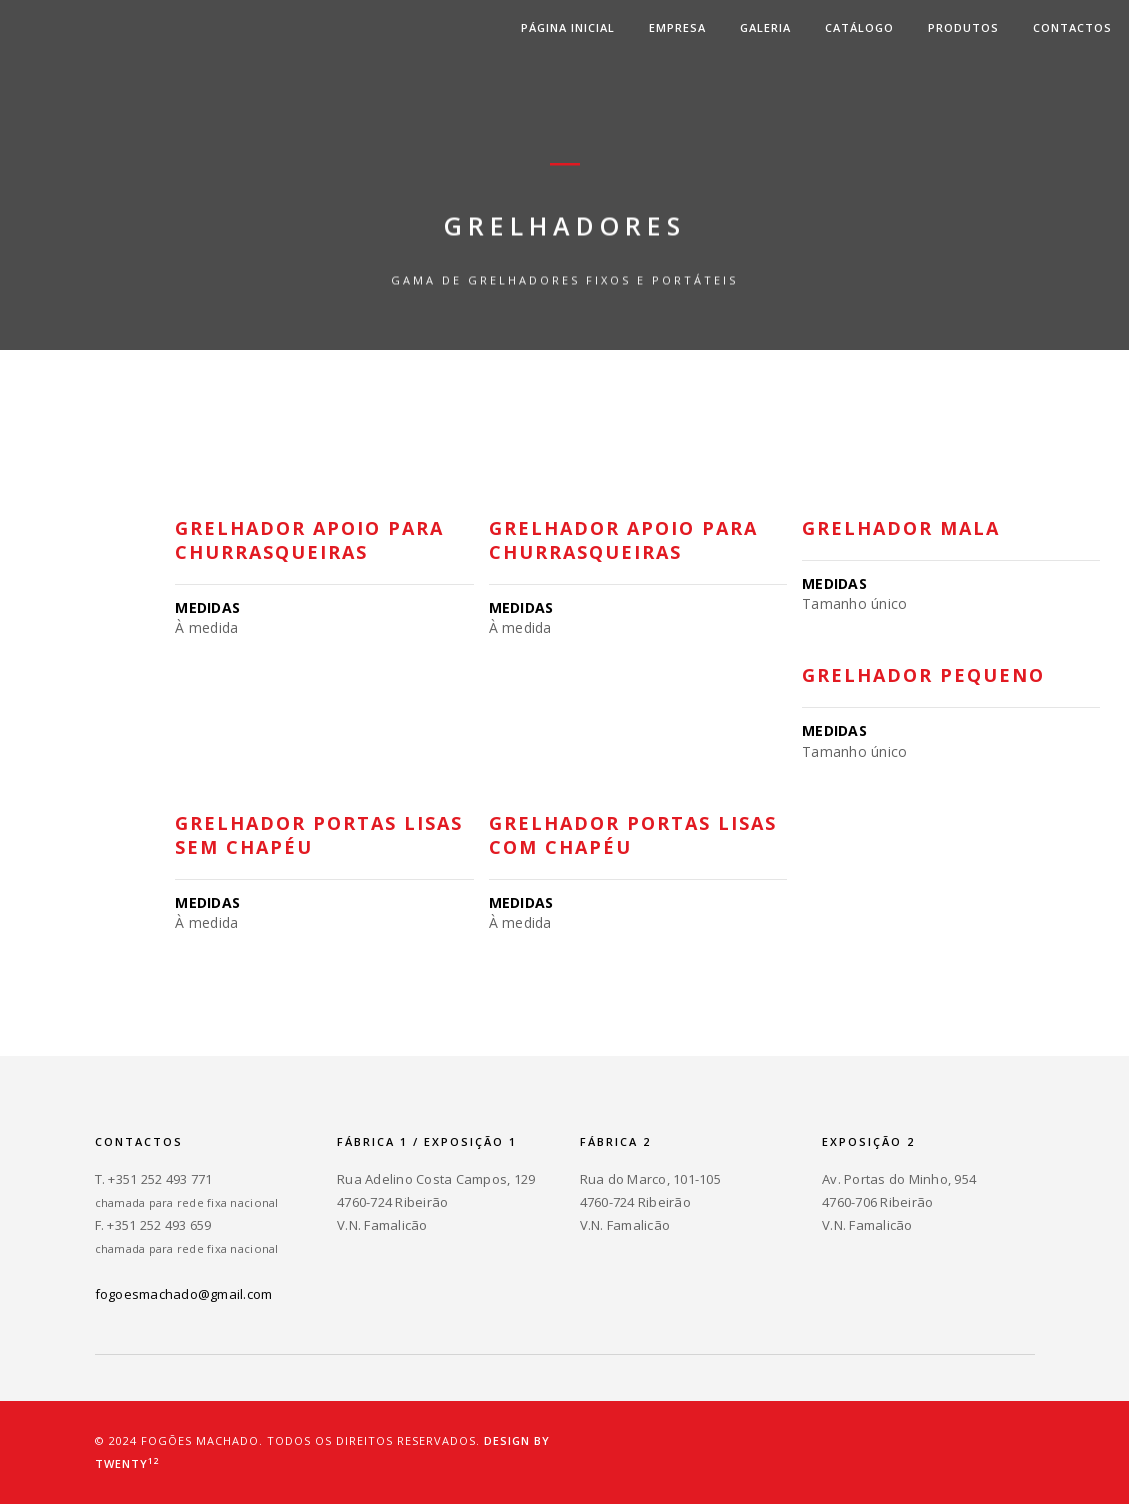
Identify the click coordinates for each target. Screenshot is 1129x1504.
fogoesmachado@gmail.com (184, 1294)
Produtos (963, 27)
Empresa (677, 27)
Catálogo (859, 27)
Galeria (765, 27)
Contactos (1072, 27)
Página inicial (568, 27)
